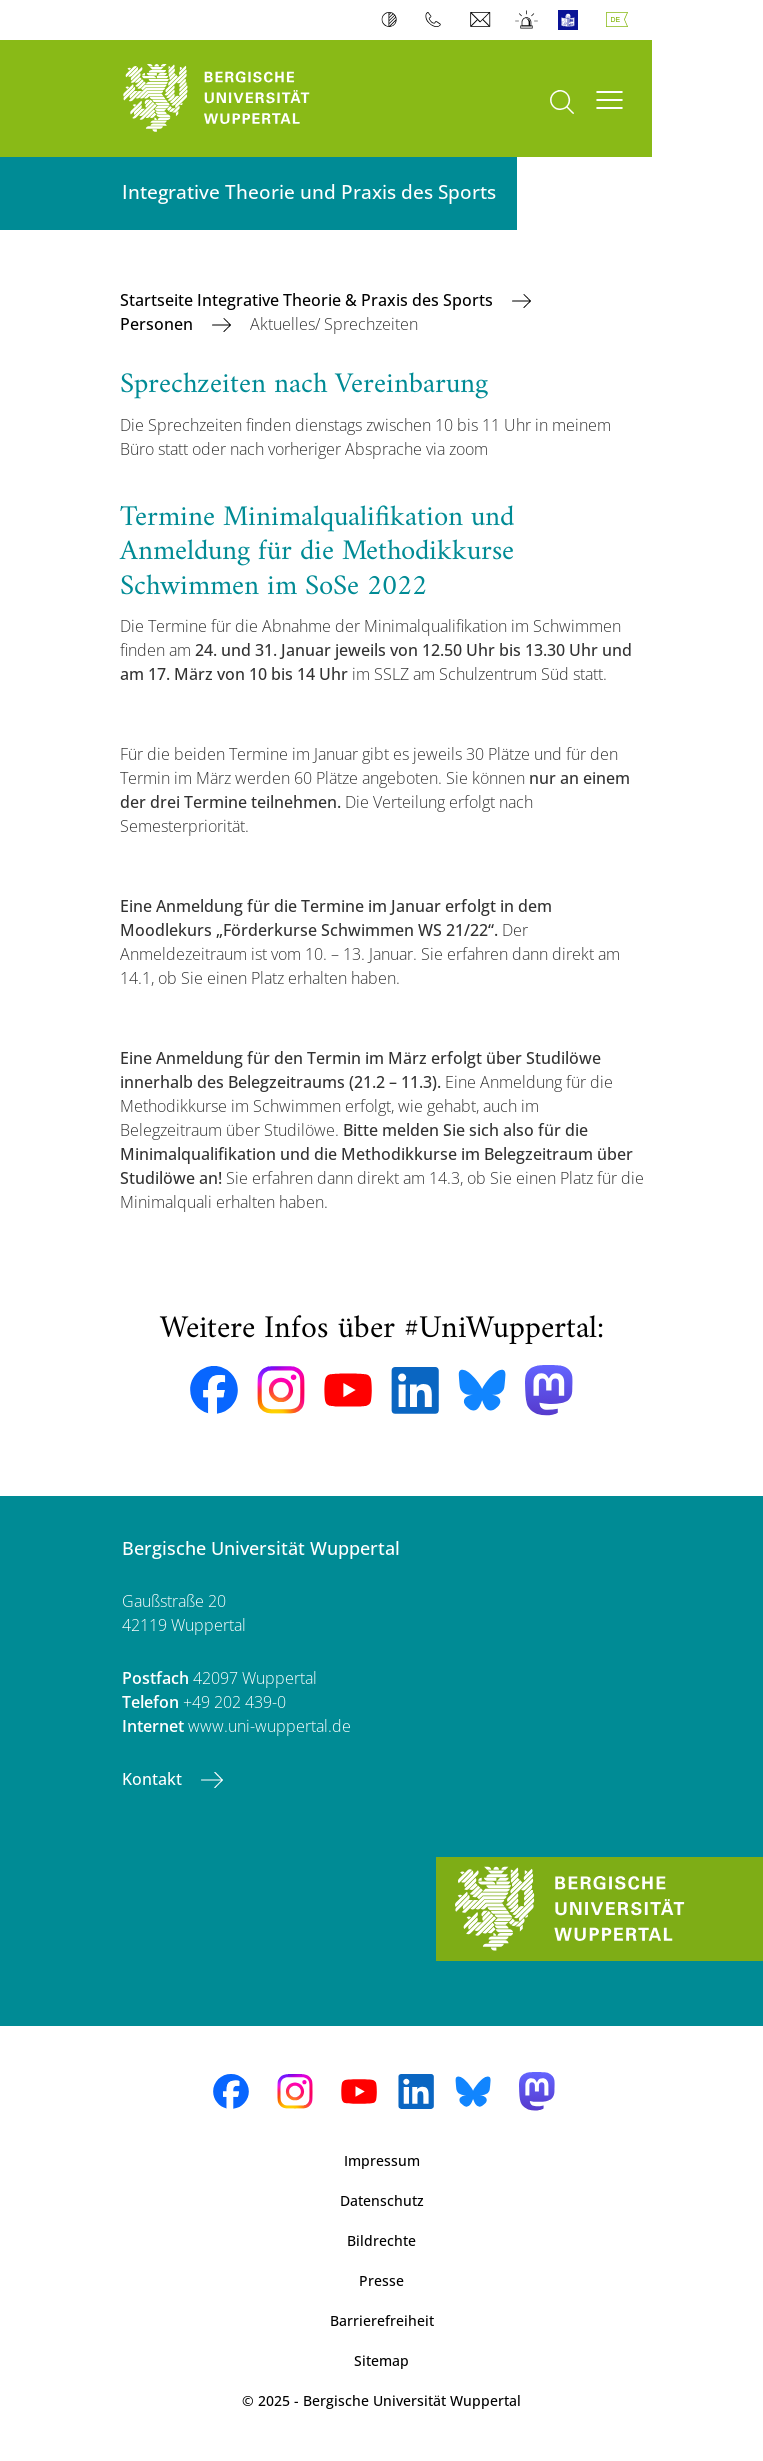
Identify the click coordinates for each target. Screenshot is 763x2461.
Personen (158, 324)
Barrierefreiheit (382, 2320)
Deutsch (621, 20)
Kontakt (154, 1779)
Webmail (482, 20)
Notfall (527, 20)
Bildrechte (381, 2240)
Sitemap (381, 2360)
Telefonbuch (437, 20)
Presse (381, 2280)
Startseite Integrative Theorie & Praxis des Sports (308, 300)
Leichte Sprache (572, 20)
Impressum (382, 2160)
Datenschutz (382, 2200)
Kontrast (393, 20)
